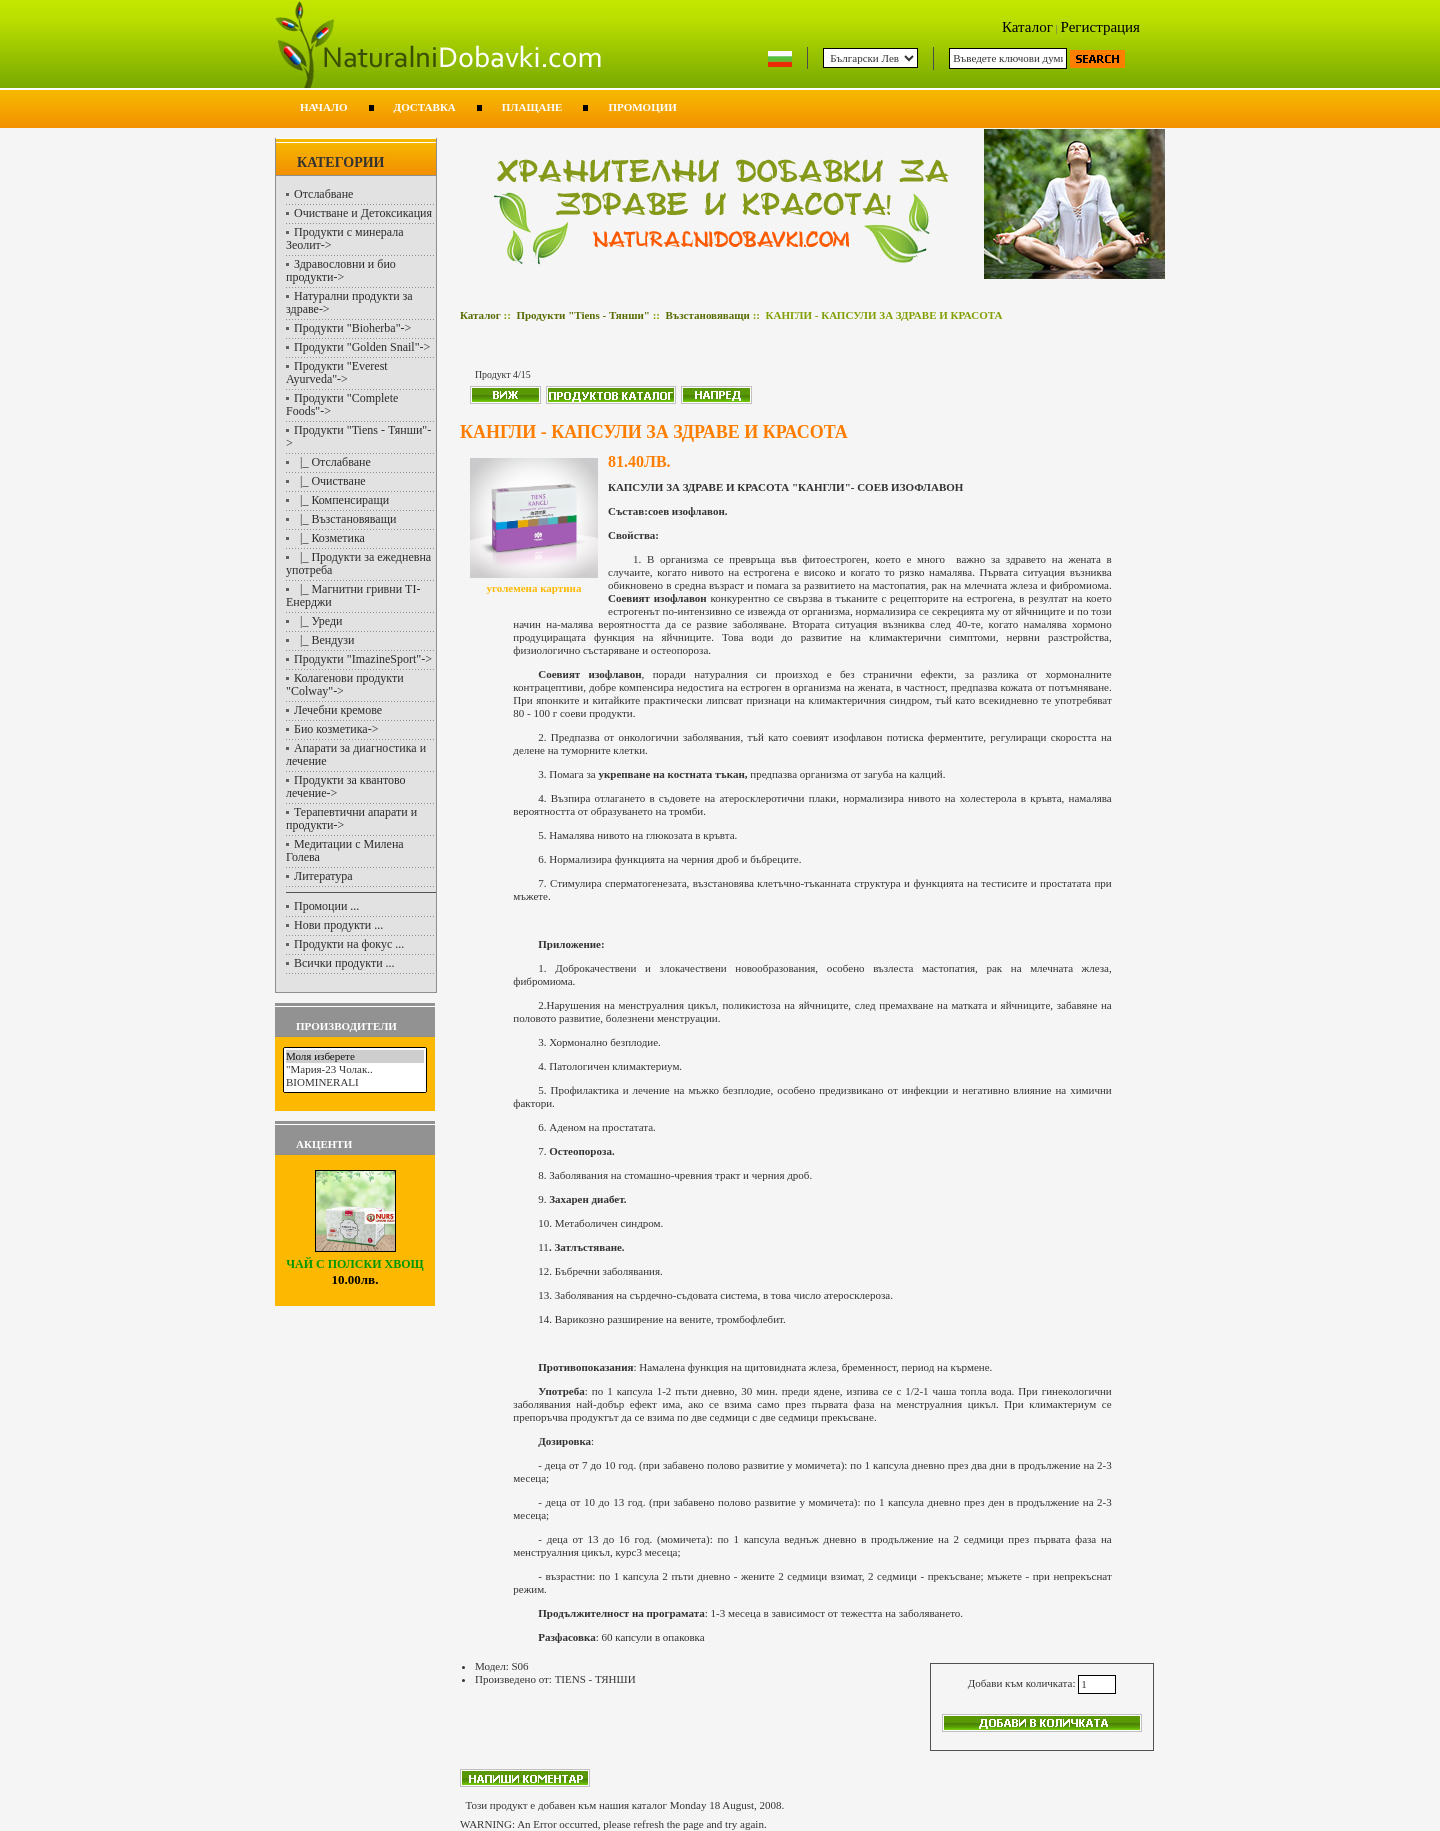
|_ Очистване (330, 481)
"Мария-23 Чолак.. (355, 1069)
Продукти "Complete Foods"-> (342, 404)
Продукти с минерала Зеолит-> (345, 238)
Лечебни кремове (338, 710)
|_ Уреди (318, 621)
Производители (346, 1026)
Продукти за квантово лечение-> (346, 786)
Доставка (425, 107)
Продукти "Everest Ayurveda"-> (337, 372)
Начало (324, 107)
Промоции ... (326, 906)
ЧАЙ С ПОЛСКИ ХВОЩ (354, 1258)
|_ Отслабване (332, 462)
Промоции (642, 107)
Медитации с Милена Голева (345, 850)
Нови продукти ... (338, 925)
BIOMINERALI (355, 1082)
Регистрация (1101, 27)
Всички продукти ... (344, 963)
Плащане (532, 107)
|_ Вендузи (324, 640)
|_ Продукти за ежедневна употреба (358, 563)
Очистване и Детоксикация (363, 213)
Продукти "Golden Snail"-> (362, 347)
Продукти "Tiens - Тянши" (582, 315)
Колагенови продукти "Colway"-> (345, 684)
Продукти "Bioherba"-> (352, 328)
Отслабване (323, 194)
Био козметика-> (336, 729)
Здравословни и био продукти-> (341, 270)
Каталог (1027, 27)
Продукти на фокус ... (349, 944)
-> (358, 436)
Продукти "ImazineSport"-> (363, 659)
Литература (323, 876)
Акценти (324, 1144)
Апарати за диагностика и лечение (356, 754)
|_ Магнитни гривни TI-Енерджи (353, 595)
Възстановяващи (707, 315)
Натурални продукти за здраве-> (349, 302)
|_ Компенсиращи (341, 500)
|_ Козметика (329, 538)
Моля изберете (355, 1056)
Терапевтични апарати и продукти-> (351, 818)
